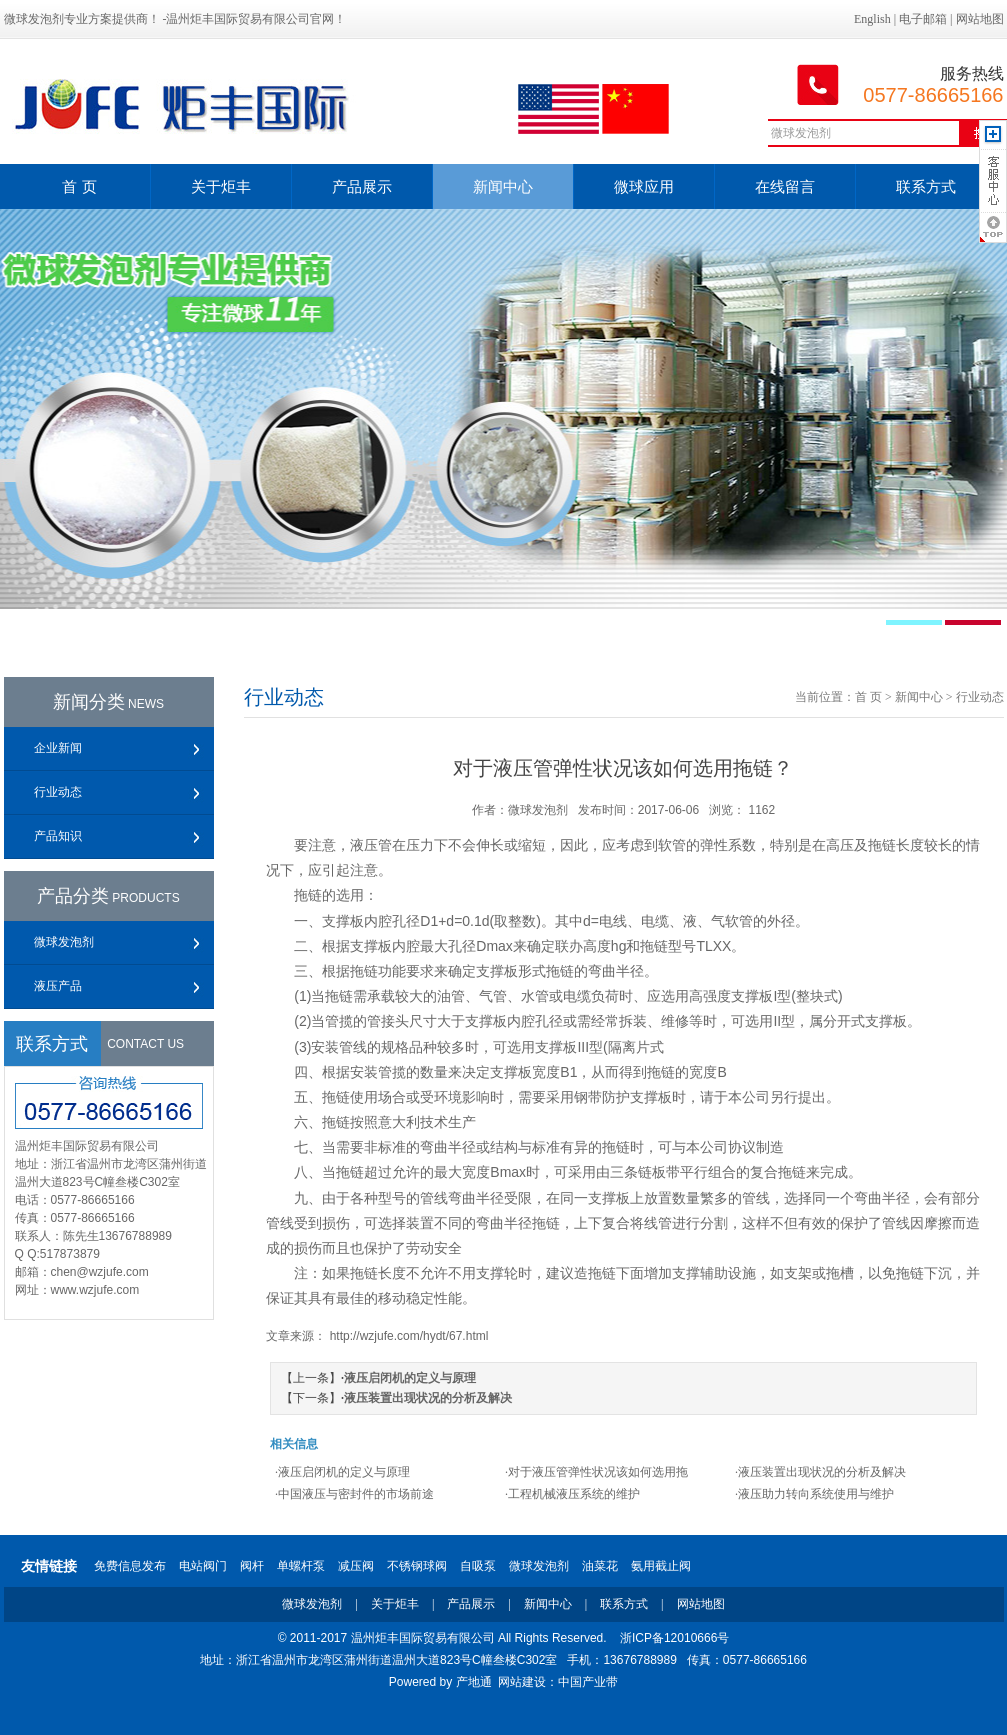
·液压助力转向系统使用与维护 (814, 1494)
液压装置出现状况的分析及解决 (428, 1398)
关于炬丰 (221, 186)
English (872, 19)
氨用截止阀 (661, 1566)
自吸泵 (478, 1566)
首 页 (79, 186)
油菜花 (600, 1566)
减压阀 (356, 1566)
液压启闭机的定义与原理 (410, 1378)
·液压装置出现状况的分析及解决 (820, 1472)
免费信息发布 (130, 1566)
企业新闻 (58, 748)
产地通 (474, 1682)
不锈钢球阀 (417, 1566)
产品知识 (58, 836)
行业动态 (58, 792)
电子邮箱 (923, 19)
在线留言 (785, 186)
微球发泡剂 (64, 942)
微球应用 (644, 186)
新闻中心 (503, 186)
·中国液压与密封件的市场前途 (354, 1494)
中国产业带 (588, 1682)
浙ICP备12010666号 (674, 1638)
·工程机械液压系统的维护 (572, 1494)
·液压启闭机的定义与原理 (342, 1472)
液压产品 (58, 986)
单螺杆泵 (301, 1566)
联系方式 (926, 186)
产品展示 (362, 186)
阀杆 (252, 1566)
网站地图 (980, 19)
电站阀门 (203, 1566)
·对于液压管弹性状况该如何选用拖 (596, 1472)
